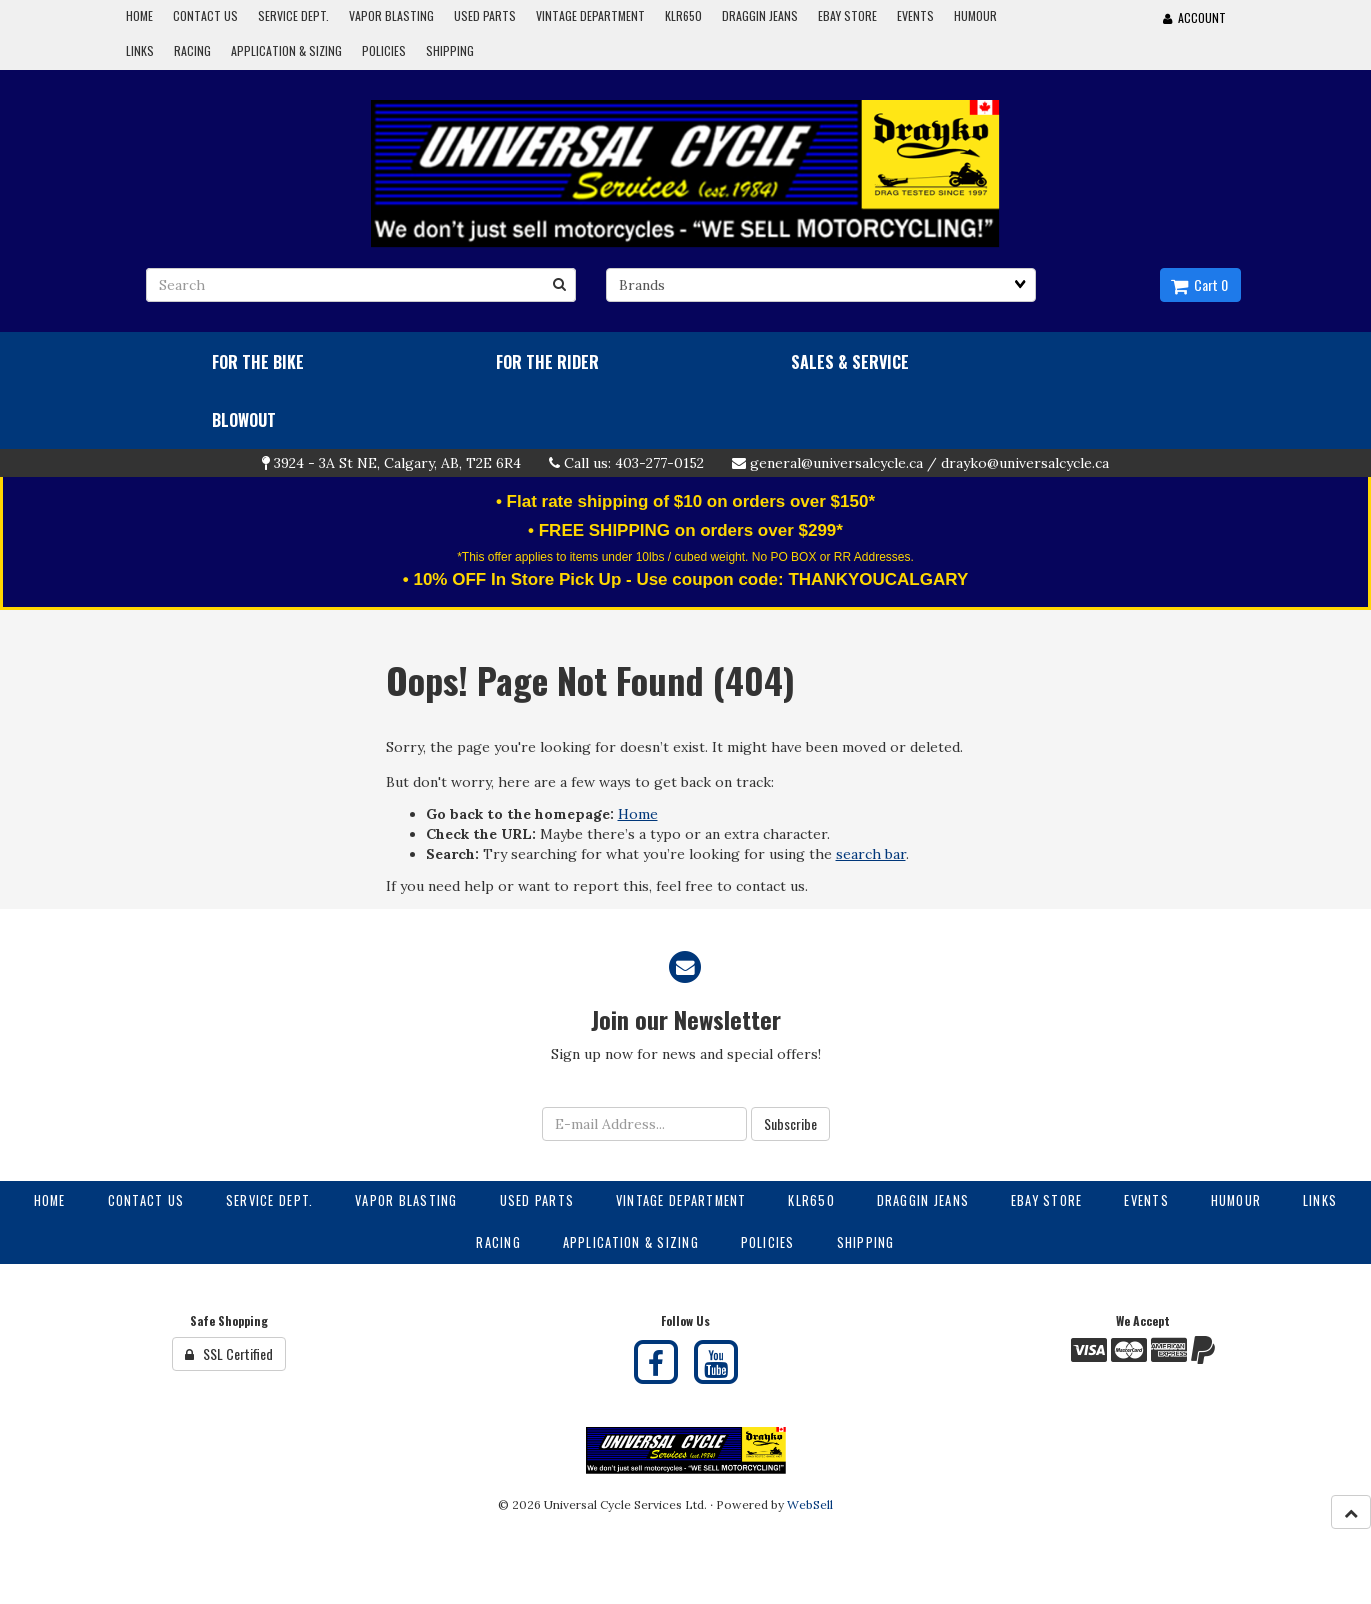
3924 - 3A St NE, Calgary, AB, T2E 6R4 (397, 463)
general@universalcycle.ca (836, 463)
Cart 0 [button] (1199, 284)
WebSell (810, 1504)
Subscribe (790, 1123)
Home (638, 814)
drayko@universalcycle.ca (1025, 463)
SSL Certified (229, 1353)
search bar (871, 854)
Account (1194, 17)
